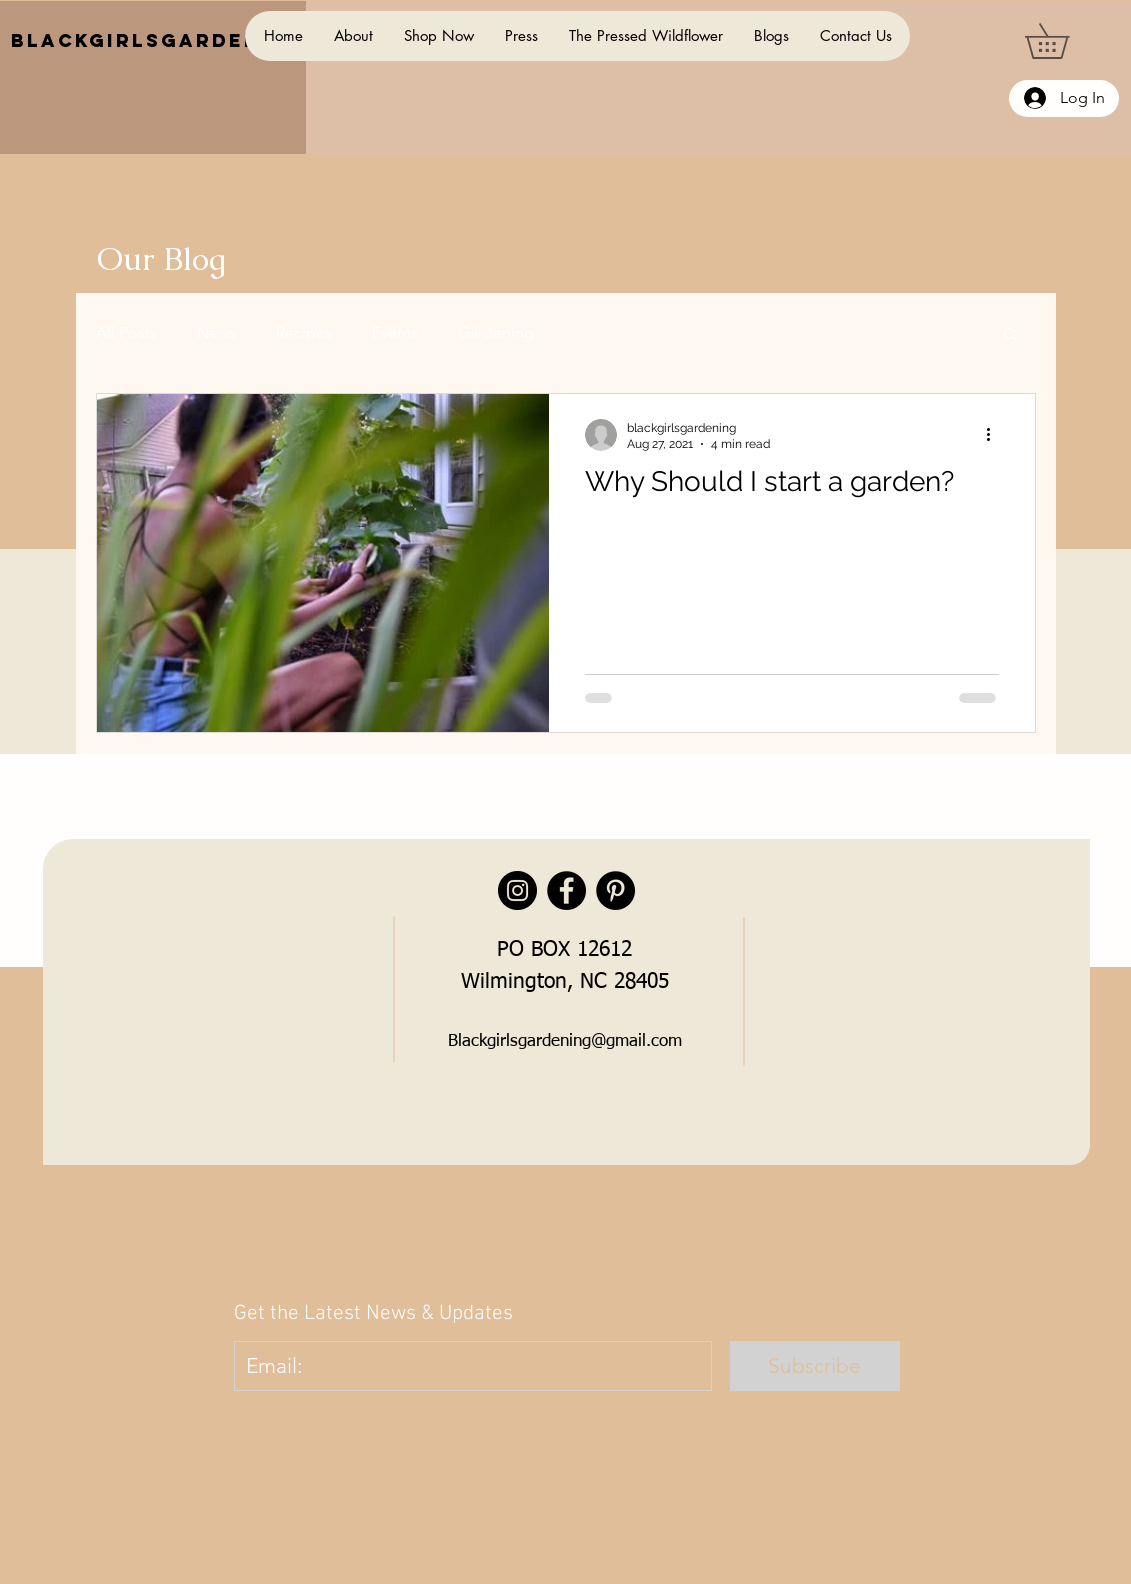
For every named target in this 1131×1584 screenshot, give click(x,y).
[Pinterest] (615, 890)
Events (395, 332)
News (216, 332)
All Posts (126, 332)
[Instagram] (517, 890)
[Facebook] (566, 890)
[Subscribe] (815, 1366)
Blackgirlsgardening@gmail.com (565, 1041)
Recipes (304, 332)
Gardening (496, 332)
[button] (1064, 41)
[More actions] (996, 435)
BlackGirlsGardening (158, 40)
